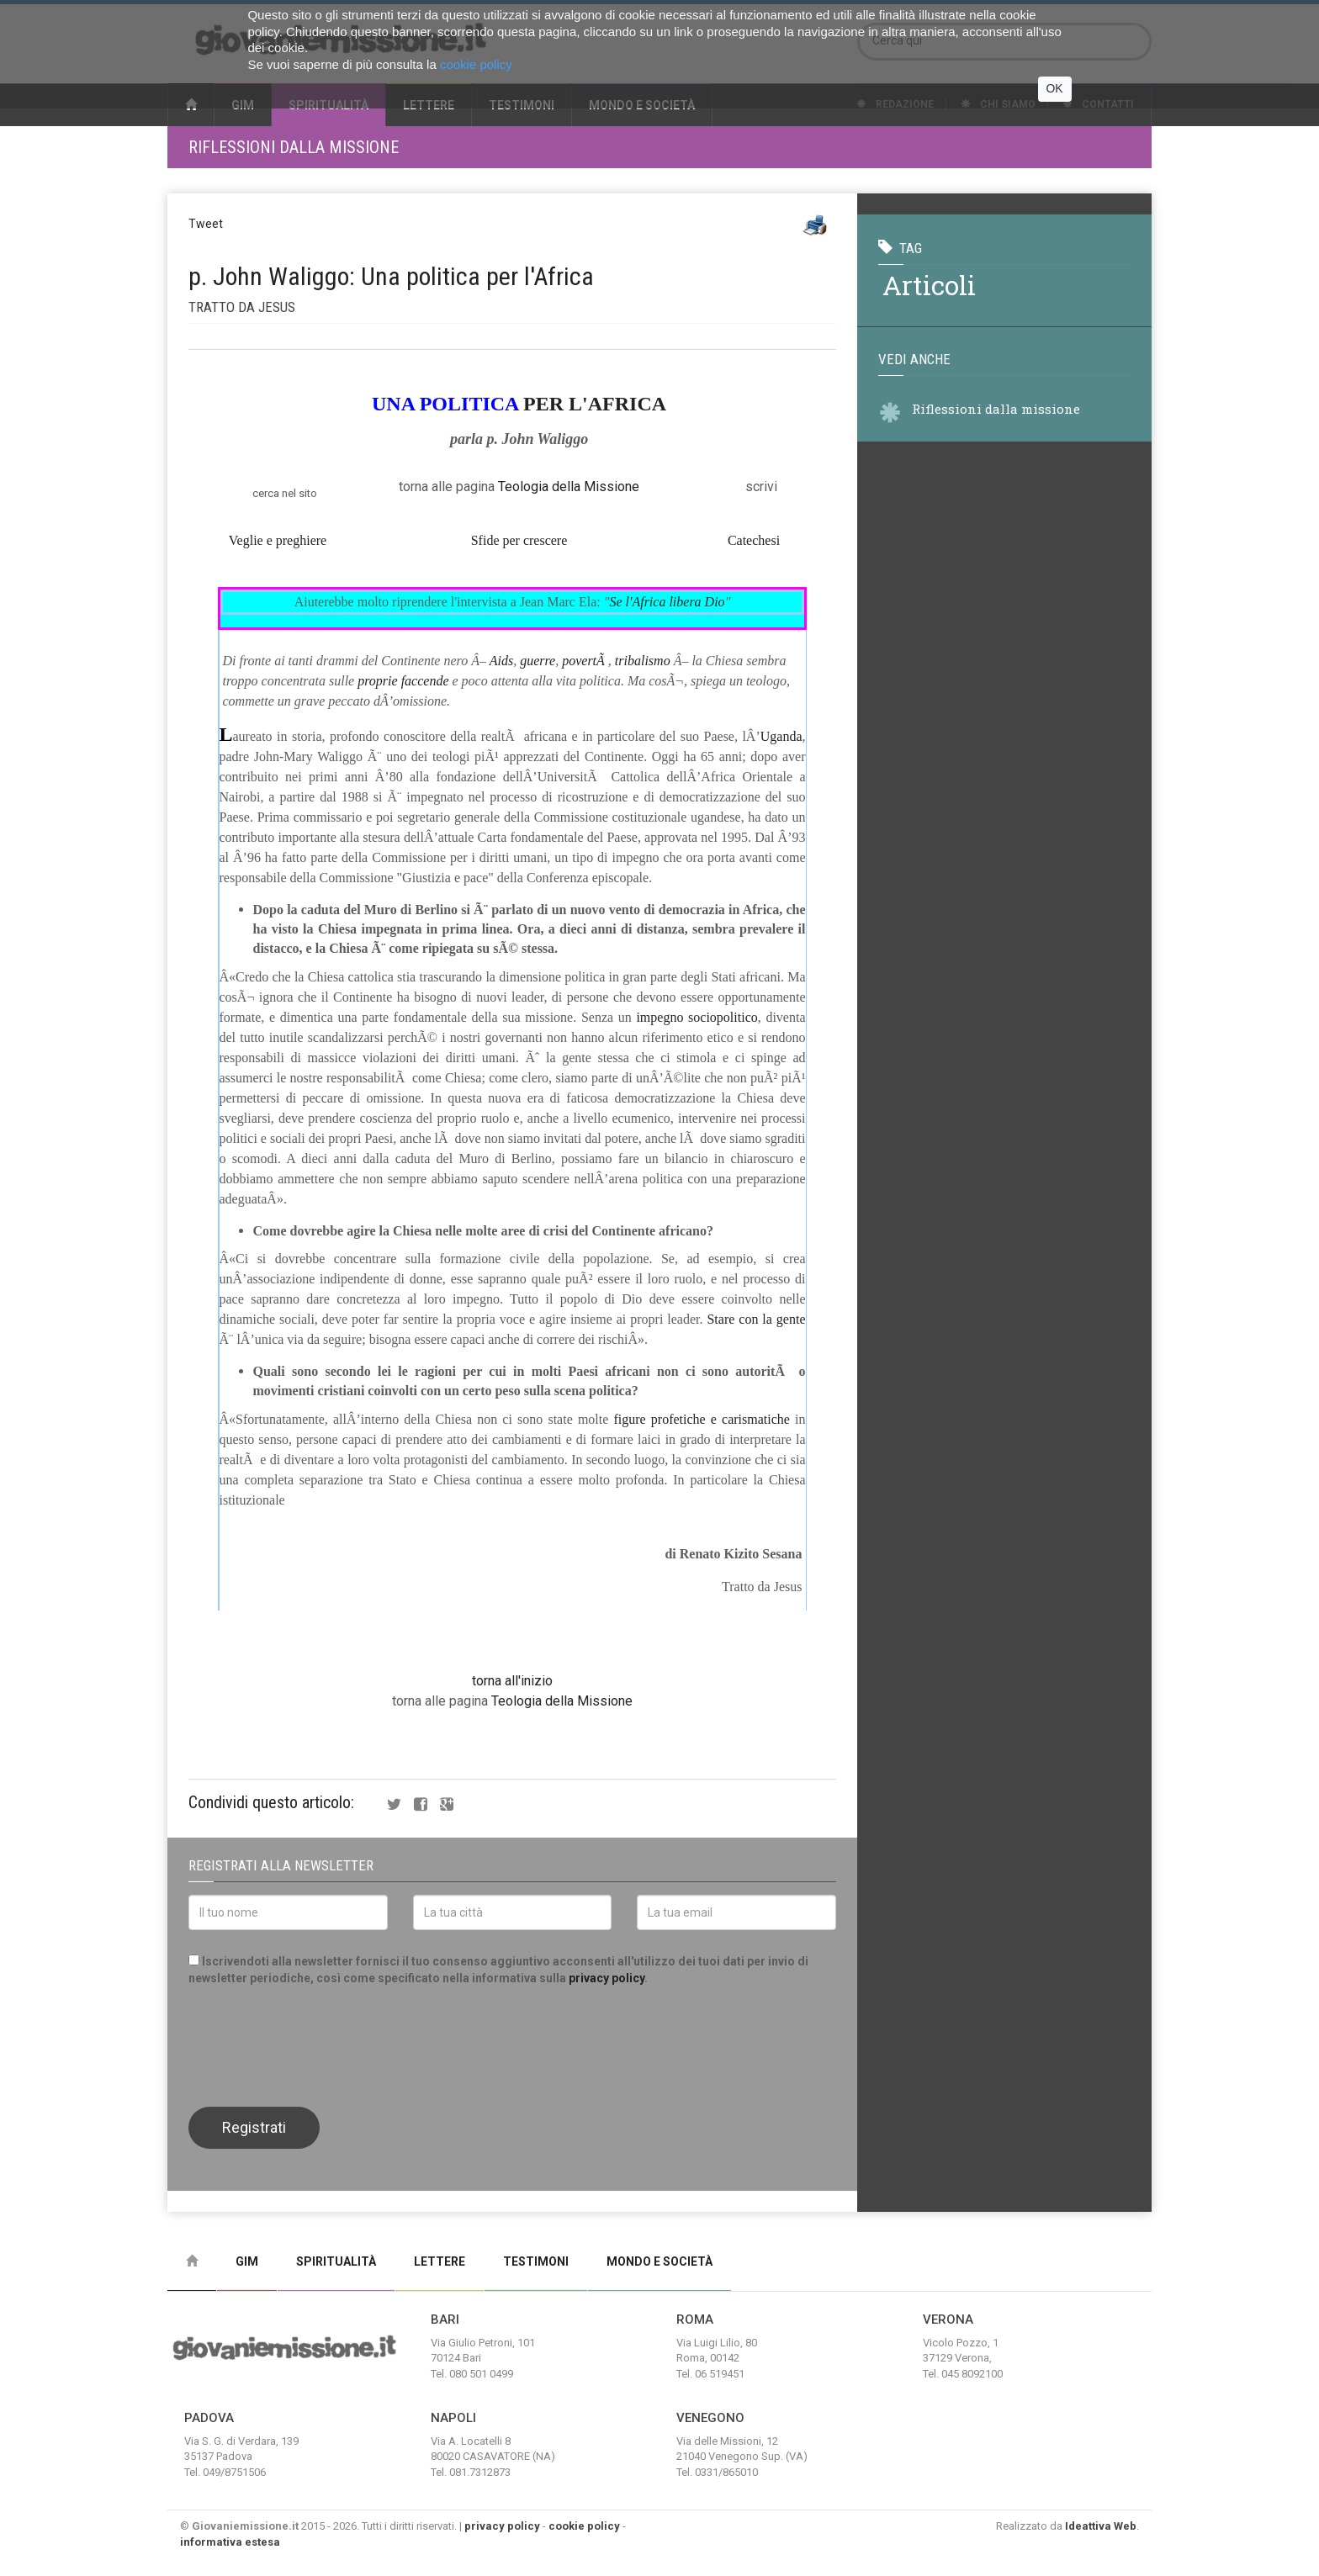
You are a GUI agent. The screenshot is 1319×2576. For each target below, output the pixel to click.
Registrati (254, 2127)
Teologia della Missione (568, 487)
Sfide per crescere (519, 540)
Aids (501, 660)
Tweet (205, 223)
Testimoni (536, 2261)
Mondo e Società (659, 2261)
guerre (537, 660)
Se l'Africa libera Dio (666, 602)
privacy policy (606, 1978)
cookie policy (584, 2526)
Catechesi (754, 540)
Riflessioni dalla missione (293, 147)
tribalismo (642, 660)
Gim (247, 2261)
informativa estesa (230, 2542)
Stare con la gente (756, 1319)
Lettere (439, 2261)
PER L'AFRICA (594, 404)
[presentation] (316, 2044)
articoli (929, 284)
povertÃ (585, 660)
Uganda (781, 736)
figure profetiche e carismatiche (701, 1419)
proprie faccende (403, 681)
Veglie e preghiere (277, 540)
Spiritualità (336, 2261)
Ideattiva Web (1100, 2526)
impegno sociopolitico (696, 1017)
